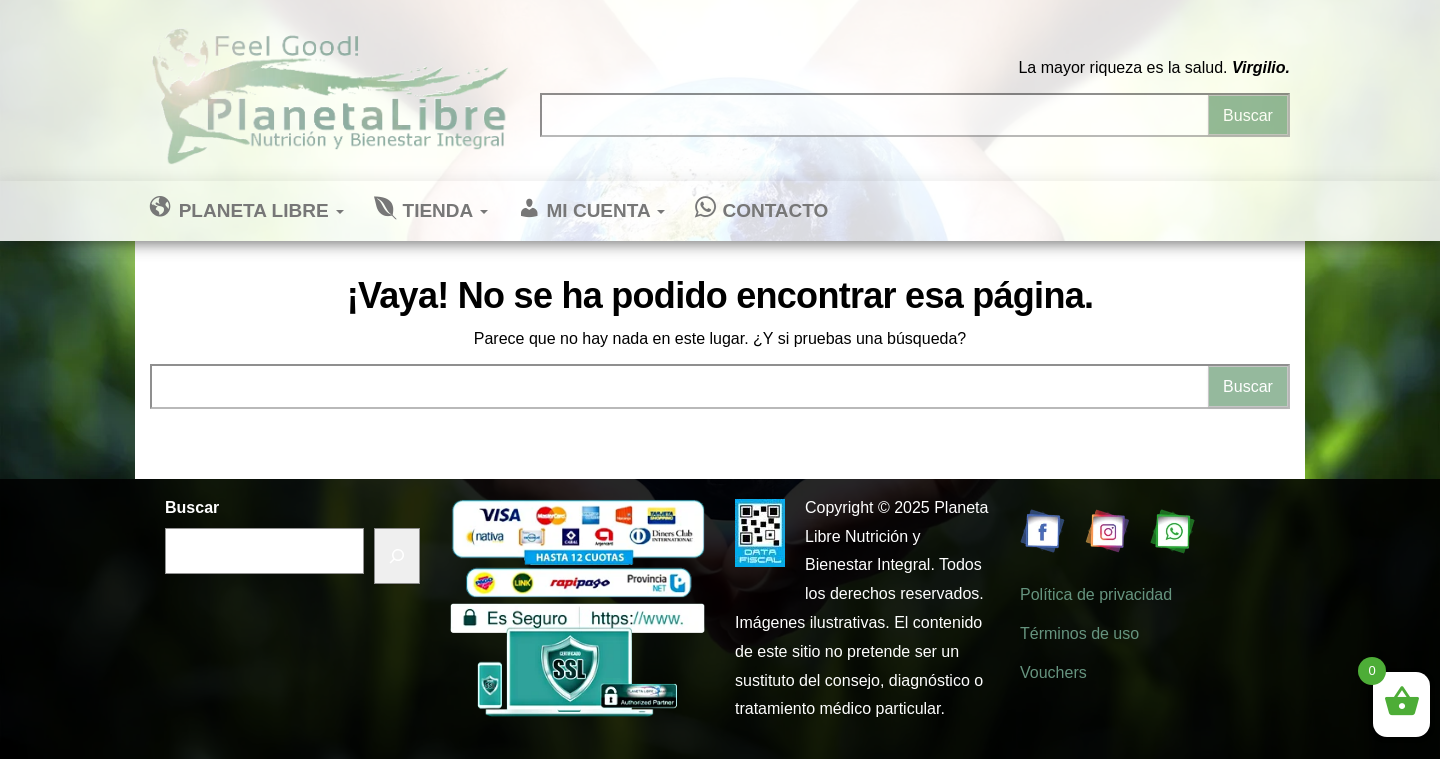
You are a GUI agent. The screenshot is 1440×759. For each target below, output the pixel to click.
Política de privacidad (1096, 594)
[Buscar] (397, 556)
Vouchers (1053, 672)
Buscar (192, 507)
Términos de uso (1079, 633)
